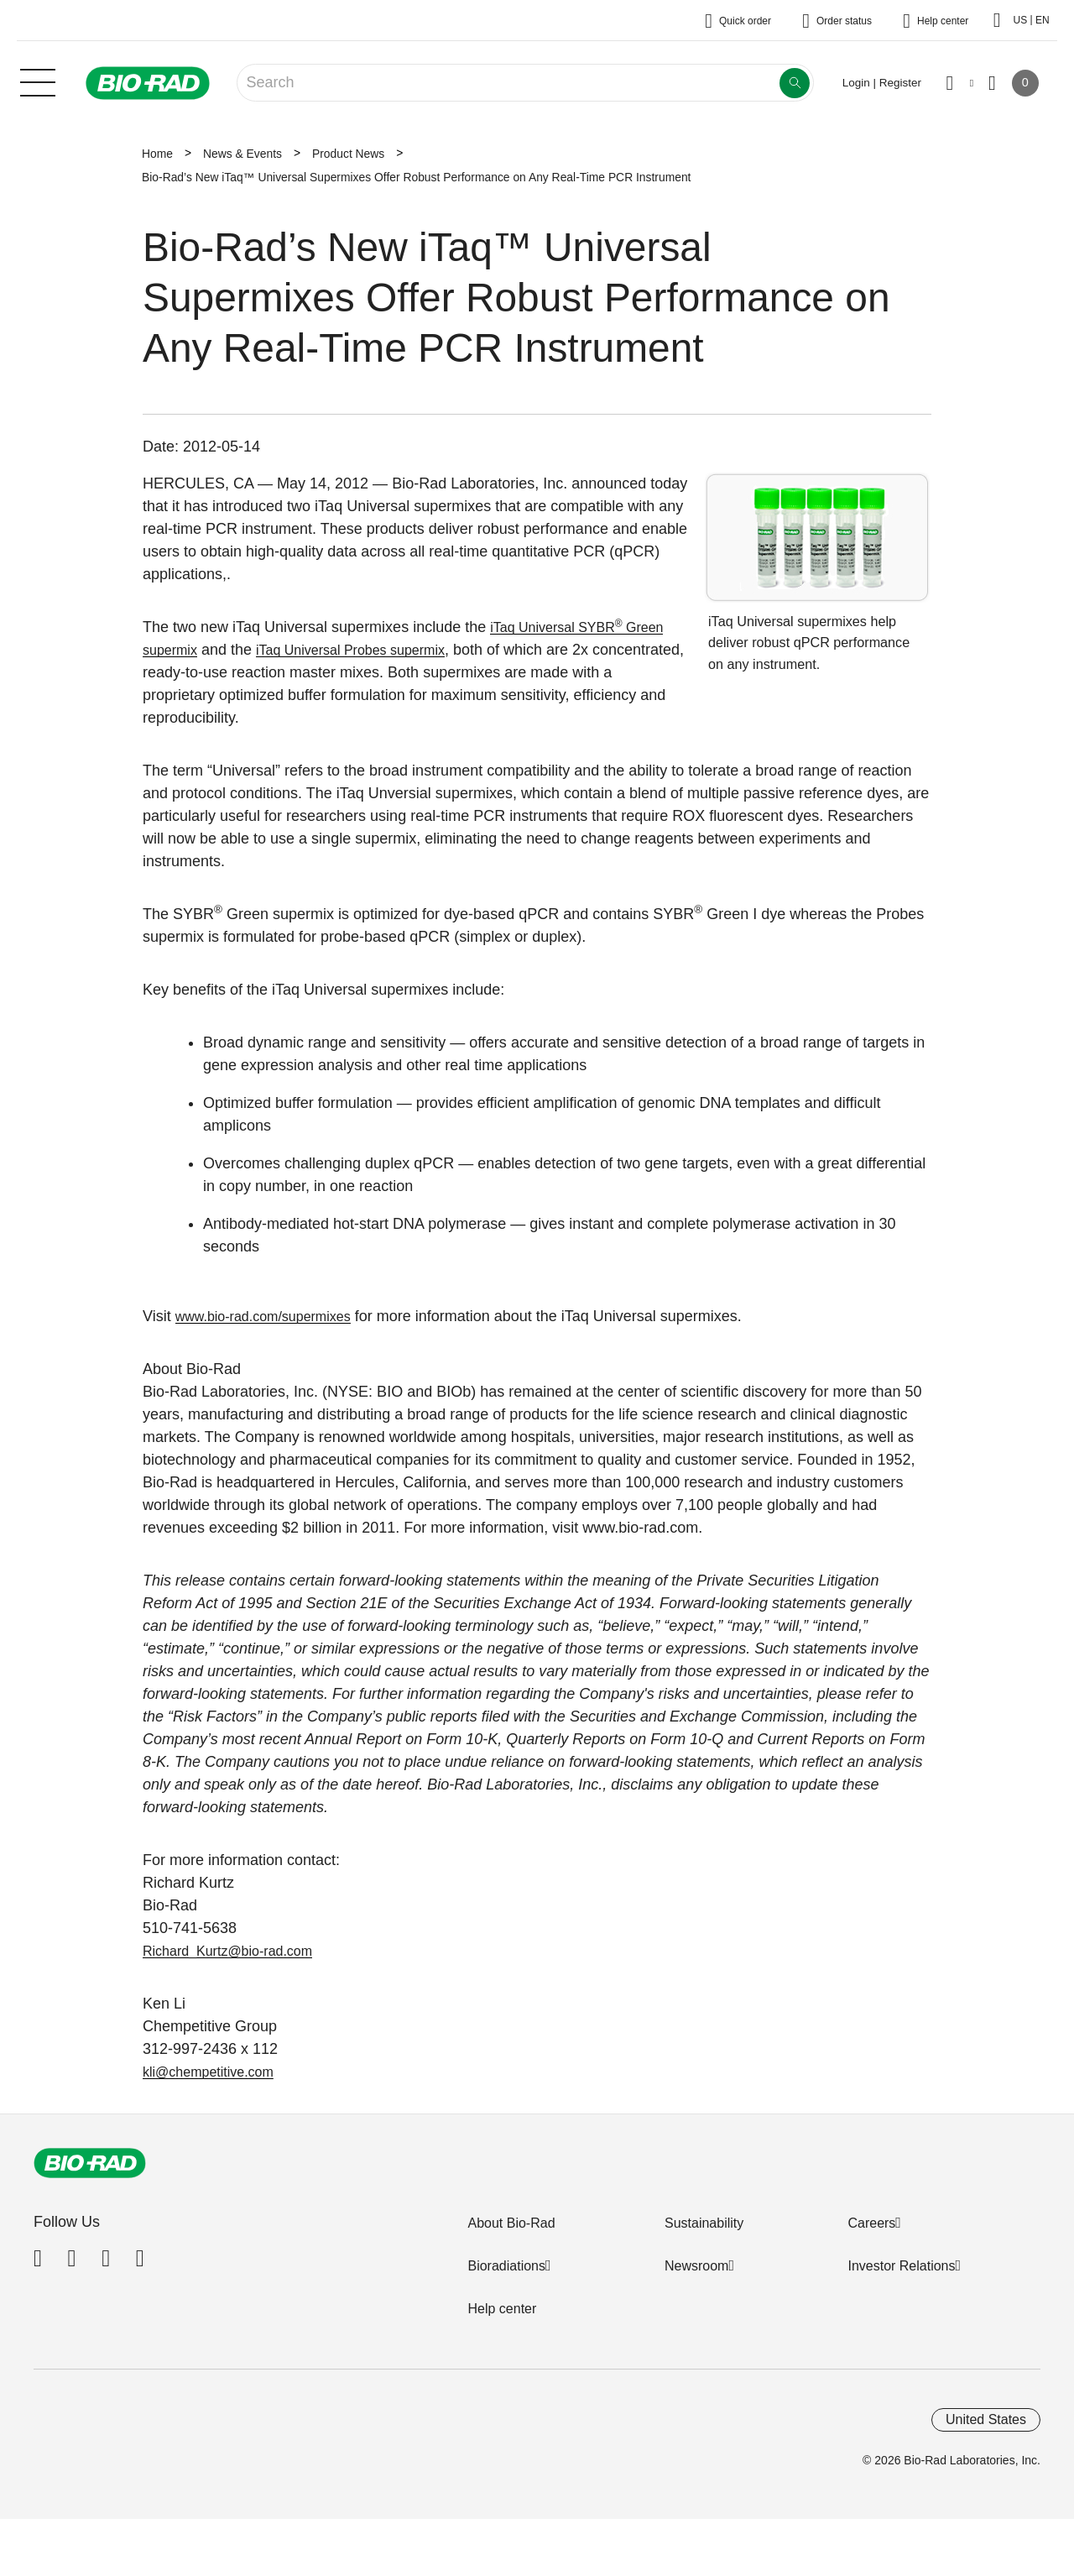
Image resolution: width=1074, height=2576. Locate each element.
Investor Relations (901, 2266)
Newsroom (696, 2266)
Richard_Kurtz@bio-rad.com (238, 1950)
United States (986, 2414)
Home (157, 153)
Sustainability (704, 2223)
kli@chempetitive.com (216, 2071)
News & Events (242, 153)
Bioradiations (506, 2266)
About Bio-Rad (511, 2223)
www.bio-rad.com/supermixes (274, 1316)
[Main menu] (38, 80)
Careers (871, 2223)
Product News (348, 153)
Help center (501, 2309)
